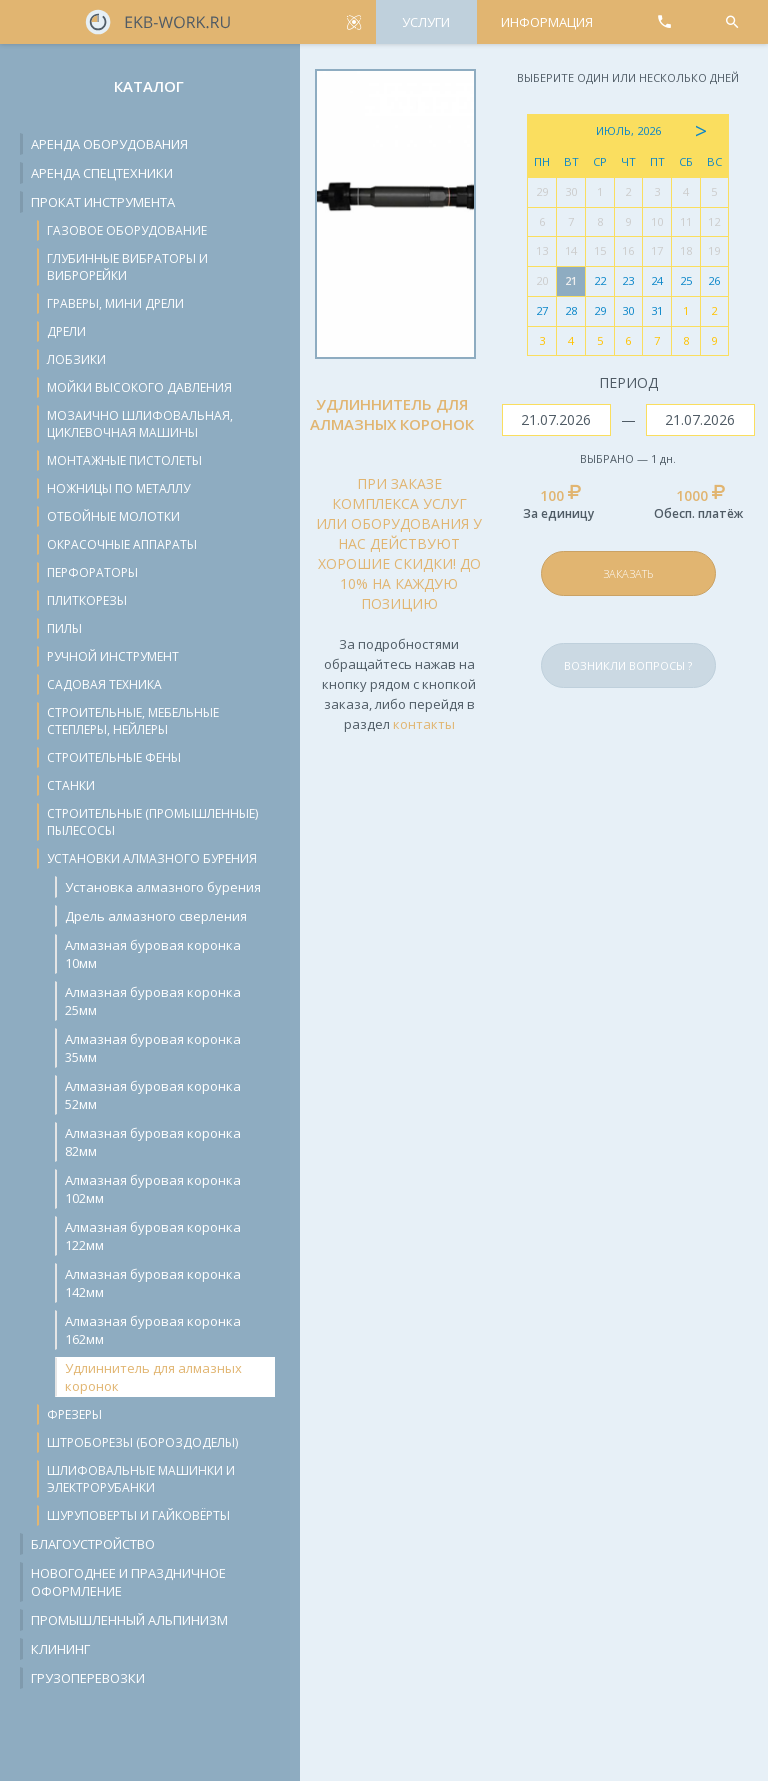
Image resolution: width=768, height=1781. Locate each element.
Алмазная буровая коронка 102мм (153, 1189)
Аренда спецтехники (102, 173)
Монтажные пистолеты (124, 460)
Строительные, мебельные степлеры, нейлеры (133, 721)
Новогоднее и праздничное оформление (128, 1582)
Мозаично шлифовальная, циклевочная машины (140, 424)
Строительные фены (114, 757)
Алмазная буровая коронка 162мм (153, 1330)
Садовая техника (104, 684)
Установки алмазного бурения (152, 858)
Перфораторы (92, 572)
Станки (71, 785)
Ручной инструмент (113, 656)
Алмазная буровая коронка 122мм (153, 1236)
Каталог (149, 86)
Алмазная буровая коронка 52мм (153, 1095)
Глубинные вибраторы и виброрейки (127, 267)
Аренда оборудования (109, 144)
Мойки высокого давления (139, 387)
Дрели (66, 331)
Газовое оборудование (127, 230)
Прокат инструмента (103, 202)
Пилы (64, 628)
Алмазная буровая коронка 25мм (153, 1001)
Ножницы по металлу (118, 488)
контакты (424, 724)
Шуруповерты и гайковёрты (138, 1515)
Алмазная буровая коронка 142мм (153, 1283)
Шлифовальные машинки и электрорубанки (141, 1479)
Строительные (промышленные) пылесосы (152, 822)
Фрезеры (74, 1414)
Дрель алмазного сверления (156, 916)
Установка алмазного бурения (163, 887)
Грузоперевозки (88, 1678)
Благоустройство (93, 1544)
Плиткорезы (87, 600)
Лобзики (76, 359)
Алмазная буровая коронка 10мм (153, 954)
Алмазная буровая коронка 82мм (153, 1142)
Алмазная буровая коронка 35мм (153, 1048)
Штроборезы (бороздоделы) (142, 1442)
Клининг (60, 1649)
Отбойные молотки (113, 516)
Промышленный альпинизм (129, 1620)
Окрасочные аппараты (122, 544)
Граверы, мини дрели (115, 303)
